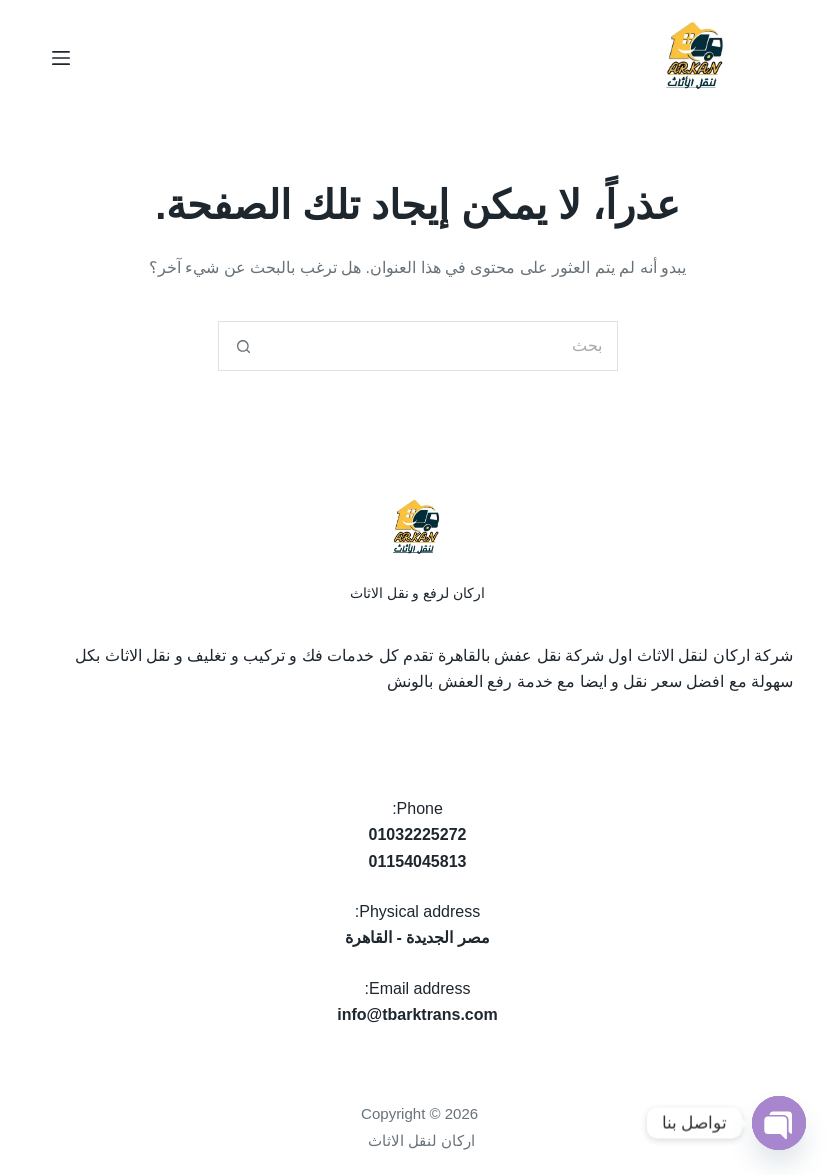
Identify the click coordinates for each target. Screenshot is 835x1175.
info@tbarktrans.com (417, 1014)
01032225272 (418, 834)
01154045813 (418, 861)
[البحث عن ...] (443, 346)
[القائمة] (61, 58)
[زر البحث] (243, 346)
